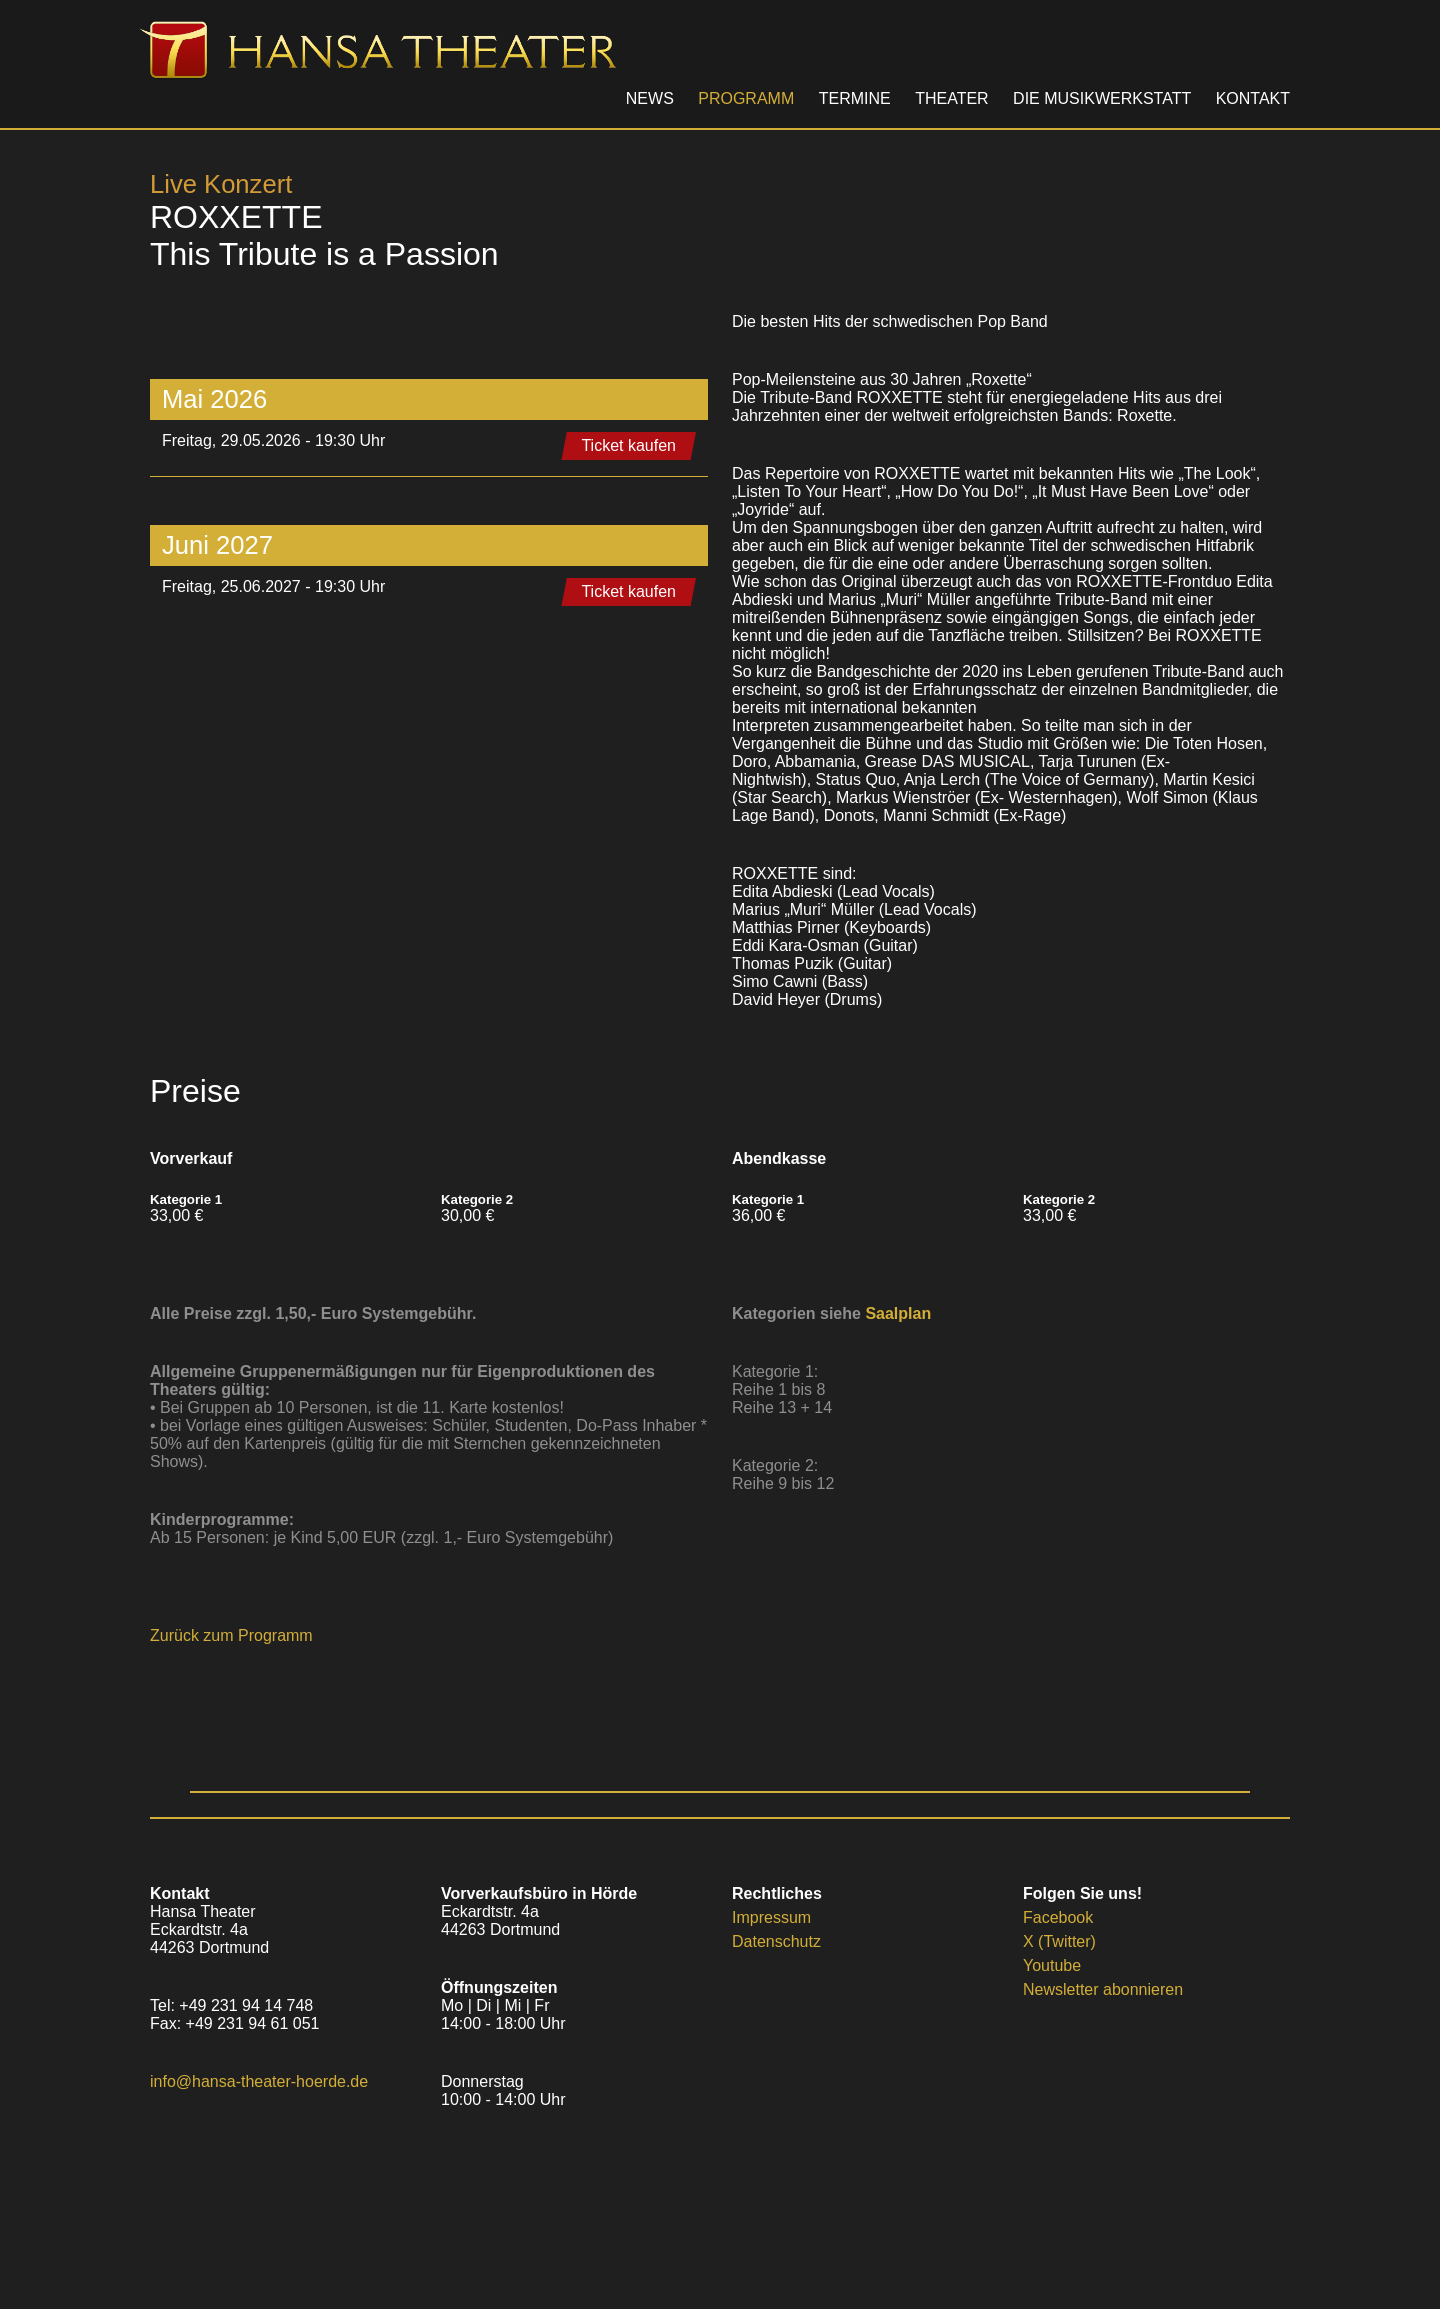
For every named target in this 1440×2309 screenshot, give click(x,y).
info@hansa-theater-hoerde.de (259, 2081)
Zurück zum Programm (231, 1635)
